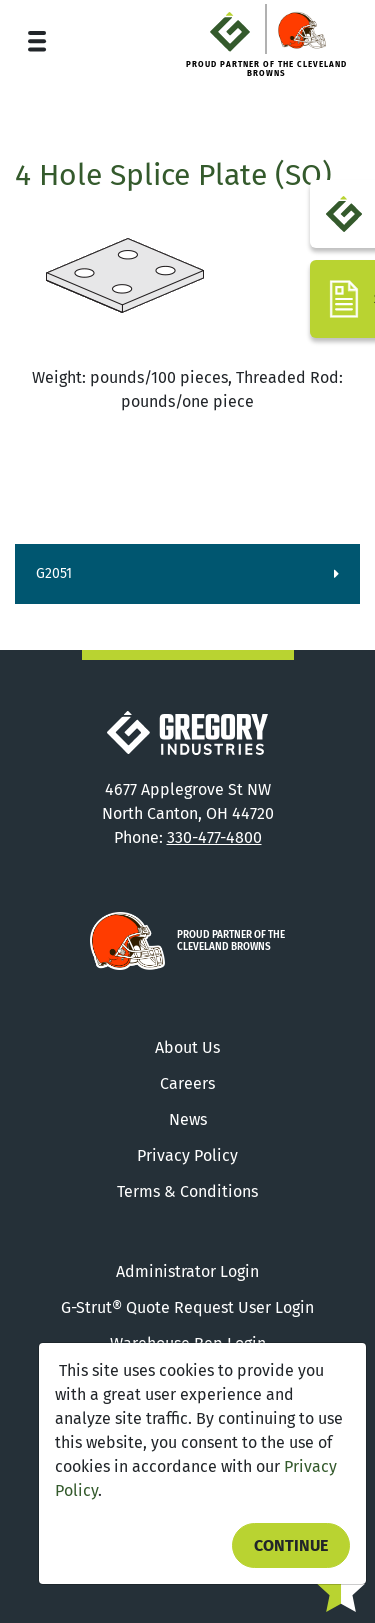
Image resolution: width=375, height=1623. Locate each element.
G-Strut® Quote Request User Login (187, 1307)
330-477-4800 (214, 837)
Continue (291, 1545)
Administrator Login (187, 1271)
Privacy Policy (187, 1155)
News (188, 1119)
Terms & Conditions (187, 1191)
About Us (187, 1047)
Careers (187, 1083)
